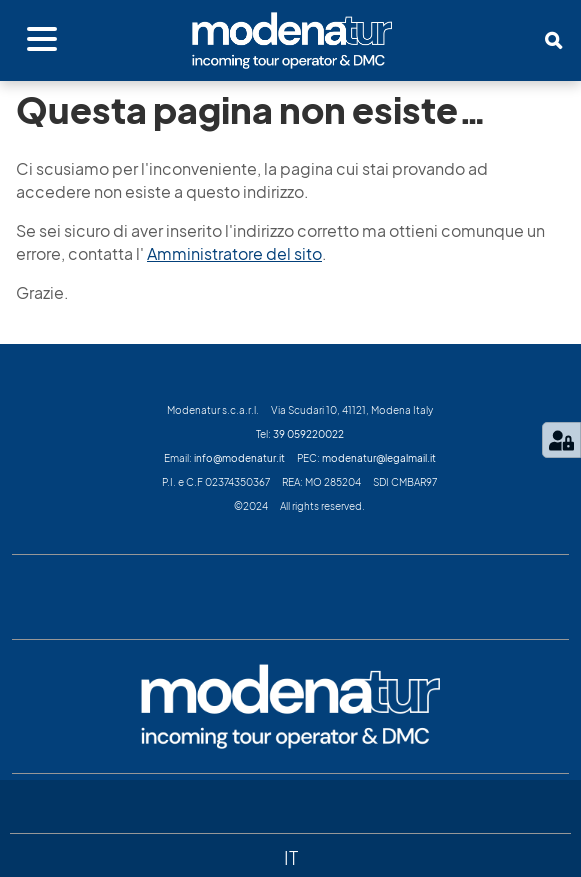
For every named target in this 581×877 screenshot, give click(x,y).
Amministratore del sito (234, 254)
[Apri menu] (42, 40)
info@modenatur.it (239, 458)
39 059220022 (308, 434)
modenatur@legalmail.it (379, 458)
